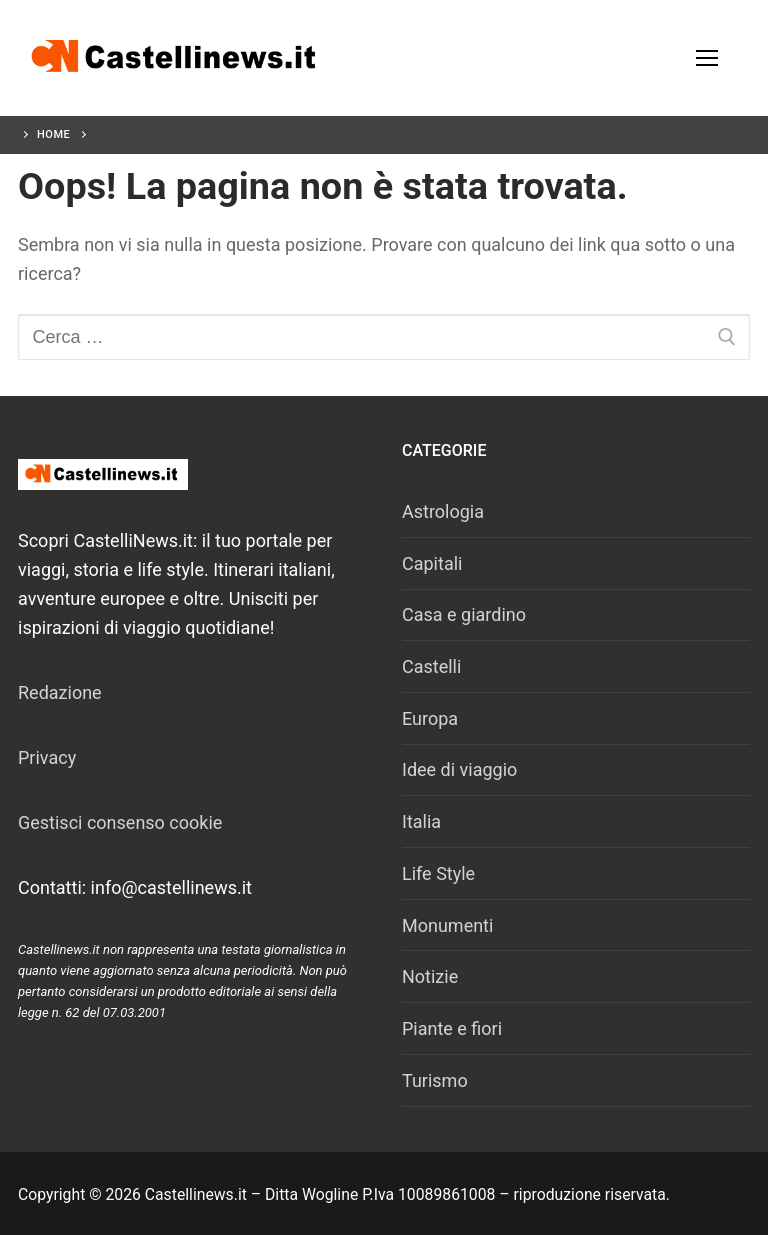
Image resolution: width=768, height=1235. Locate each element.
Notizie (430, 976)
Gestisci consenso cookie (120, 822)
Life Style (438, 873)
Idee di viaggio (459, 769)
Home (53, 134)
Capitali (432, 563)
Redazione (60, 692)
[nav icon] (706, 58)
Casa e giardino (464, 614)
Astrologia (443, 511)
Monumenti (447, 925)
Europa (430, 718)
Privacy (47, 757)
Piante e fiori (452, 1028)
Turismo (435, 1080)
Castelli (431, 666)
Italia (421, 821)
